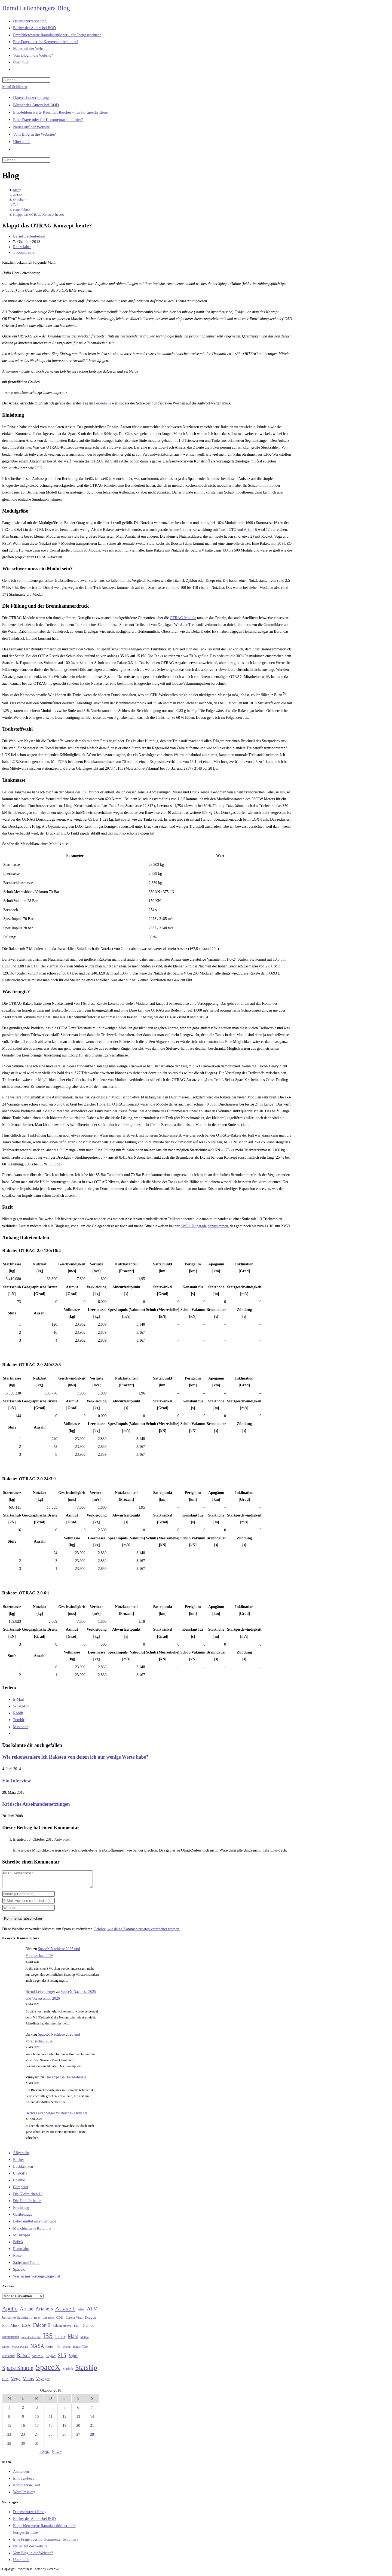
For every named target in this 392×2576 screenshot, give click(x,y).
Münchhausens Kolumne (32, 2232)
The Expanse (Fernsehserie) (66, 2080)
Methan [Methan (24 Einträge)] (84, 2340)
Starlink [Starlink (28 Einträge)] (68, 2372)
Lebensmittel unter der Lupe (34, 2224)
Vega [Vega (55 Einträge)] (15, 2382)
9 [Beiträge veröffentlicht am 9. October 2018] (23, 2420)
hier (28, 447)
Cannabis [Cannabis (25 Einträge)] (48, 2320)
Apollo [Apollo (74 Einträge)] (9, 2312)
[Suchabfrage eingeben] (26, 80)
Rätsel (18, 2259)
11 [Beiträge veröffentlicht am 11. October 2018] (50, 2420)
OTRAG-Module (183, 618)
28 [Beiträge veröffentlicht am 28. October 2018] (92, 2438)
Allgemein (21, 2156)
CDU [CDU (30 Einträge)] (59, 2321)
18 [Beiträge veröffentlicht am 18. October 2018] (51, 2429)
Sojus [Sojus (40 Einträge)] (73, 2359)
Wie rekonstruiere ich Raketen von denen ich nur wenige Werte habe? (75, 1757)
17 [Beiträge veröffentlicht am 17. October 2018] (37, 2429)
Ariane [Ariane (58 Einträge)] (26, 2312)
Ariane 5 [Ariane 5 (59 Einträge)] (44, 2312)
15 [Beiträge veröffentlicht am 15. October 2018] (9, 2429)
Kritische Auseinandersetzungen (36, 1804)
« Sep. (44, 2455)
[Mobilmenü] (14, 87)
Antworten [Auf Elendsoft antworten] (62, 1839)
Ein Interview (16, 1780)
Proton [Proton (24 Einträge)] (67, 2350)
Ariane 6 (250, 530)
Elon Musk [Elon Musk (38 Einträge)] (11, 2329)
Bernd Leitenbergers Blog (36, 7)
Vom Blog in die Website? (34, 134)
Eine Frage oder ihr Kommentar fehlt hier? (48, 119)
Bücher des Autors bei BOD (36, 105)
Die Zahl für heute (27, 2204)
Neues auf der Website (31, 127)
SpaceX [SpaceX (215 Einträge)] (48, 2370)
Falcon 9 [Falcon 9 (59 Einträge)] (41, 2328)
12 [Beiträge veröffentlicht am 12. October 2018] (64, 2420)
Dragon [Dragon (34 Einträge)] (90, 2321)
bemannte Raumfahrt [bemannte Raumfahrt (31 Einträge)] (17, 2321)
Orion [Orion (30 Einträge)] (50, 2350)
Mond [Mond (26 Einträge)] (6, 2350)
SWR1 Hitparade (193, 1226)
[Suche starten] (53, 161)
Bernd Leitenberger (29, 236)
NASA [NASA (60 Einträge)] (37, 2349)
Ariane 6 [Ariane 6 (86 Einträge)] (65, 2312)
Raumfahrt (22, 247)
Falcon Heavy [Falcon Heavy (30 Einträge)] (62, 2329)
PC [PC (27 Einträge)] (58, 2350)
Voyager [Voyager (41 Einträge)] (43, 2382)
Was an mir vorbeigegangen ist (36, 2279)
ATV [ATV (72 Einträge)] (92, 2312)
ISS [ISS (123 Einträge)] (48, 2339)
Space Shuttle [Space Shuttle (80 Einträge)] (17, 2371)
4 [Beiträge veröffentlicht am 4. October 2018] (50, 2411)
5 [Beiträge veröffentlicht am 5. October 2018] (64, 2411)
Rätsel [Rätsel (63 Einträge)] (23, 2358)
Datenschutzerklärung (31, 97)
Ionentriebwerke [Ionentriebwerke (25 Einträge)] (31, 2340)
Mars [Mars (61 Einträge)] (73, 2339)
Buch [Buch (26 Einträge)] (37, 2320)
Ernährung (21, 2211)
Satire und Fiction (26, 2266)
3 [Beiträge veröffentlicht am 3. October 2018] (37, 2411)
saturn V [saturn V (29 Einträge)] (38, 2359)
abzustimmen (218, 1226)
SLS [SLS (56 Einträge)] (62, 2358)
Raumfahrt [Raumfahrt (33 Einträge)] (80, 2350)
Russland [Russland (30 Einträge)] (8, 2359)
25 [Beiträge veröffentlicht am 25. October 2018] (51, 2438)
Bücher (18, 2163)
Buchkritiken (23, 2170)
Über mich (21, 141)
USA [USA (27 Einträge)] (5, 2382)
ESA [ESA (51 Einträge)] (26, 2328)
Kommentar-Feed (26, 2488)
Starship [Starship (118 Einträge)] (86, 2370)
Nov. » (57, 2455)
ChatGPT (20, 2177)
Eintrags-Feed (24, 2482)
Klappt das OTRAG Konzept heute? (38, 214)
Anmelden (21, 2475)
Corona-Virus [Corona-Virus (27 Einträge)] (74, 2321)
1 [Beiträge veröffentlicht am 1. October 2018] (9, 2411)
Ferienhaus (102, 403)
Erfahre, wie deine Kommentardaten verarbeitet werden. (137, 1932)
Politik (18, 2245)
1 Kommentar (24, 252)
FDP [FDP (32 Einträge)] (77, 2329)
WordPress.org (24, 2495)
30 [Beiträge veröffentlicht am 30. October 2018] (23, 2447)
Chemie (19, 2183)
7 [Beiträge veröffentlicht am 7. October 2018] (92, 2411)
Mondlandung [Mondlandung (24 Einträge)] (20, 2350)
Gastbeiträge (22, 2218)
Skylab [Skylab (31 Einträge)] (51, 2359)
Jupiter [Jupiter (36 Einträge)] (60, 2340)
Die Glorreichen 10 (27, 2197)
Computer (20, 2190)
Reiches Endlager (74, 2116)
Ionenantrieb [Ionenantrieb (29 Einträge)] (10, 2340)
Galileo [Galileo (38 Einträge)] (88, 2329)
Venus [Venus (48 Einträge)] (28, 2382)
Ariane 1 (175, 530)
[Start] (16, 190)
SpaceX (19, 2273)
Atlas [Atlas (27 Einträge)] (81, 2313)
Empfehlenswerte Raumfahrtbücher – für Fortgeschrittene (60, 112)
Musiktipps (21, 2238)
